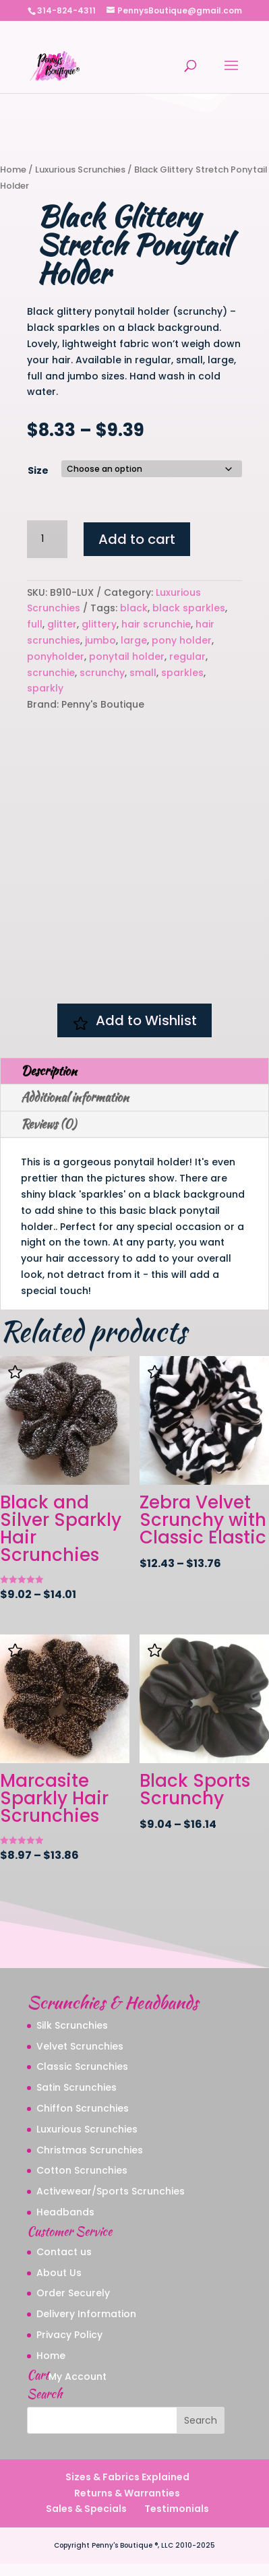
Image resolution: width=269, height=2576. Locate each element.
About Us (59, 2284)
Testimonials (176, 2520)
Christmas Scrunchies (89, 2161)
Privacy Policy (69, 2346)
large (134, 640)
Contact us (64, 2263)
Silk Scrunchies (72, 2037)
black (134, 608)
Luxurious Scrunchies (80, 169)
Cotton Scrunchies (81, 2182)
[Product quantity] (47, 539)
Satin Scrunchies (76, 2099)
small (142, 672)
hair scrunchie (156, 624)
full (34, 624)
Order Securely (73, 2305)
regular (187, 656)
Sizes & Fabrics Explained (127, 2488)
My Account (78, 2388)
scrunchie (51, 672)
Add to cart (136, 539)
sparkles (182, 672)
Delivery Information (86, 2326)
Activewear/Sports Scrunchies (110, 2203)
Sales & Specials (86, 2520)
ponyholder (55, 656)
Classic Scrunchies (82, 2078)
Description (49, 1082)
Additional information (75, 1109)
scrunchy (102, 672)
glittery (99, 624)
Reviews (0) (48, 1135)
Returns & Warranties (127, 2504)
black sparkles (188, 608)
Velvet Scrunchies (79, 2057)
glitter (62, 624)
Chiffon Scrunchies (82, 2120)
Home (13, 169)
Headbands (65, 2224)
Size (38, 470)
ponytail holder (127, 656)
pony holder (182, 640)
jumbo (100, 640)
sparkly (45, 688)
